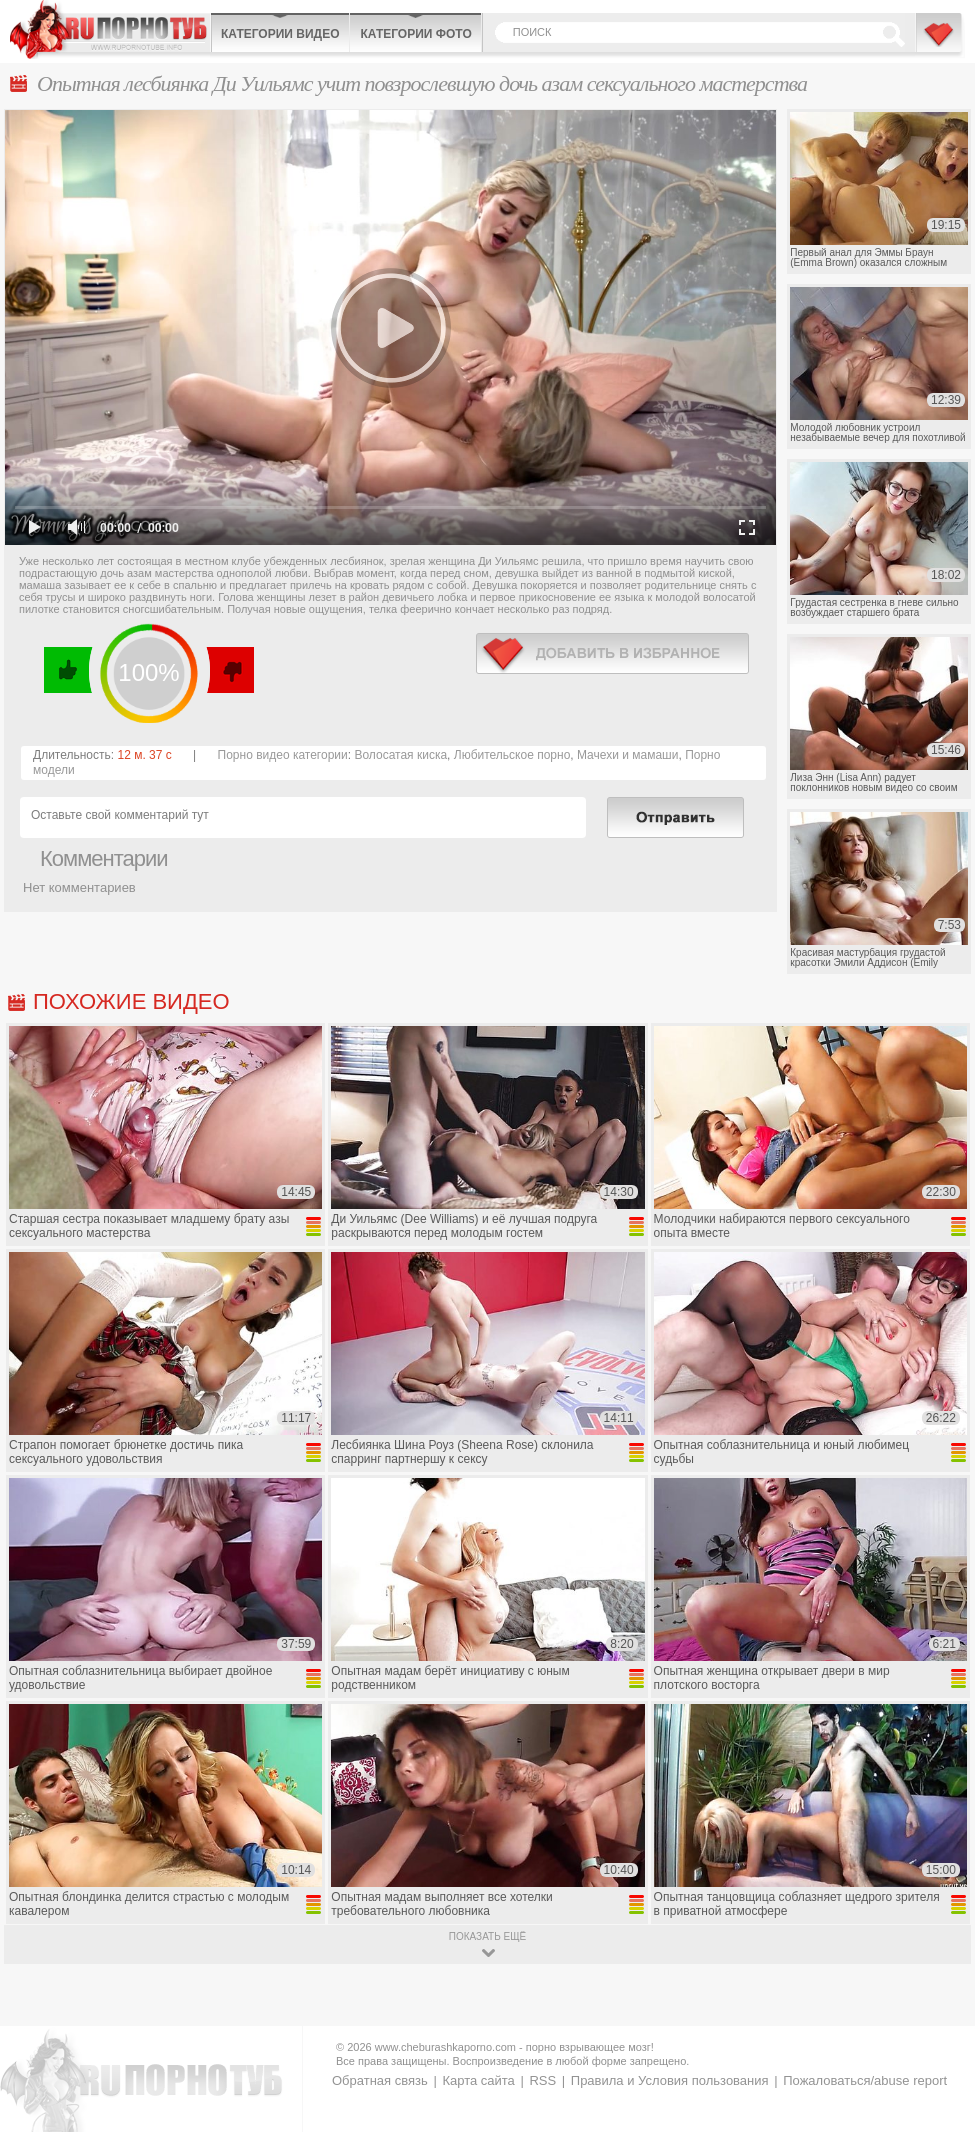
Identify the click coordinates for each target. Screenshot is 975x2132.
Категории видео (280, 34)
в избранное (612, 653)
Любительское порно (512, 755)
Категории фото (415, 34)
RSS (542, 2080)
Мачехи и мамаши (627, 755)
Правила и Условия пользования (670, 2080)
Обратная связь (380, 2080)
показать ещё (487, 1936)
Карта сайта (478, 2080)
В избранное (940, 43)
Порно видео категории (283, 755)
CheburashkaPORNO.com (110, 29)
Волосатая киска (400, 755)
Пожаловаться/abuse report (865, 2080)
